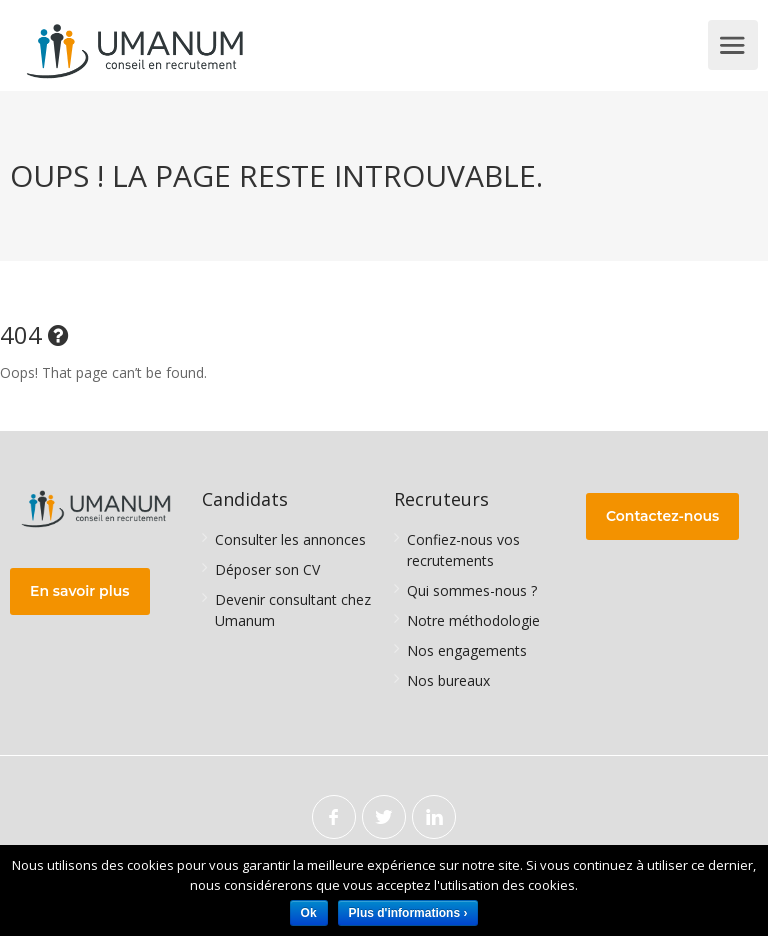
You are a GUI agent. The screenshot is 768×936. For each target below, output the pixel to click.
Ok (309, 913)
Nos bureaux (448, 680)
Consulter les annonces (290, 539)
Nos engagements (467, 650)
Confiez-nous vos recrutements (463, 550)
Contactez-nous (662, 516)
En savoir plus (80, 591)
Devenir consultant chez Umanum (293, 610)
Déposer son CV (267, 569)
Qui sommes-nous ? (472, 590)
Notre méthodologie (473, 620)
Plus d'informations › (408, 913)
